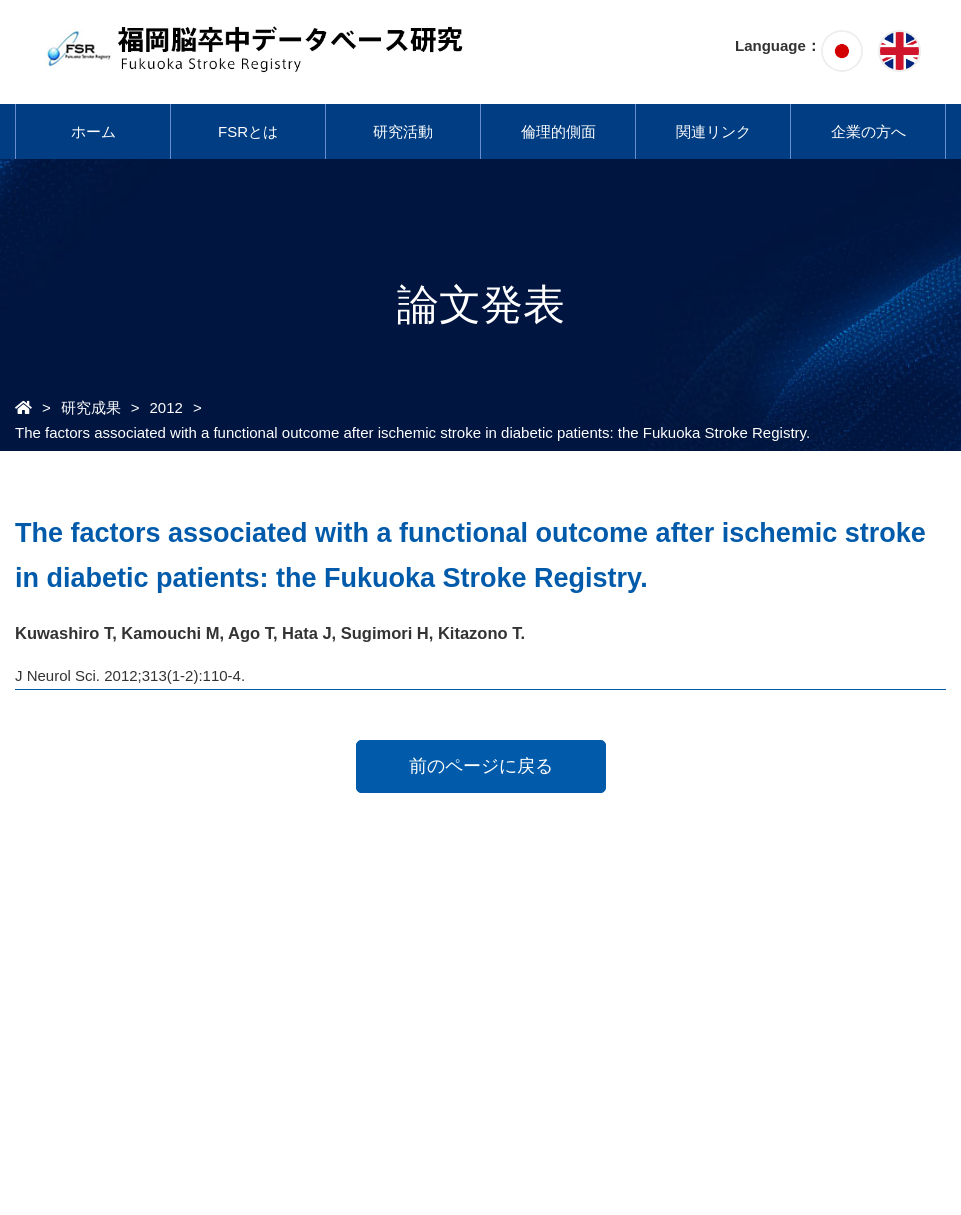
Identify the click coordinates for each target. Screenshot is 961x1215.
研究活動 (403, 131)
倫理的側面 (558, 131)
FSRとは (248, 131)
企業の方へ (868, 131)
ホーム (93, 131)
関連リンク (713, 131)
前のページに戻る (481, 766)
